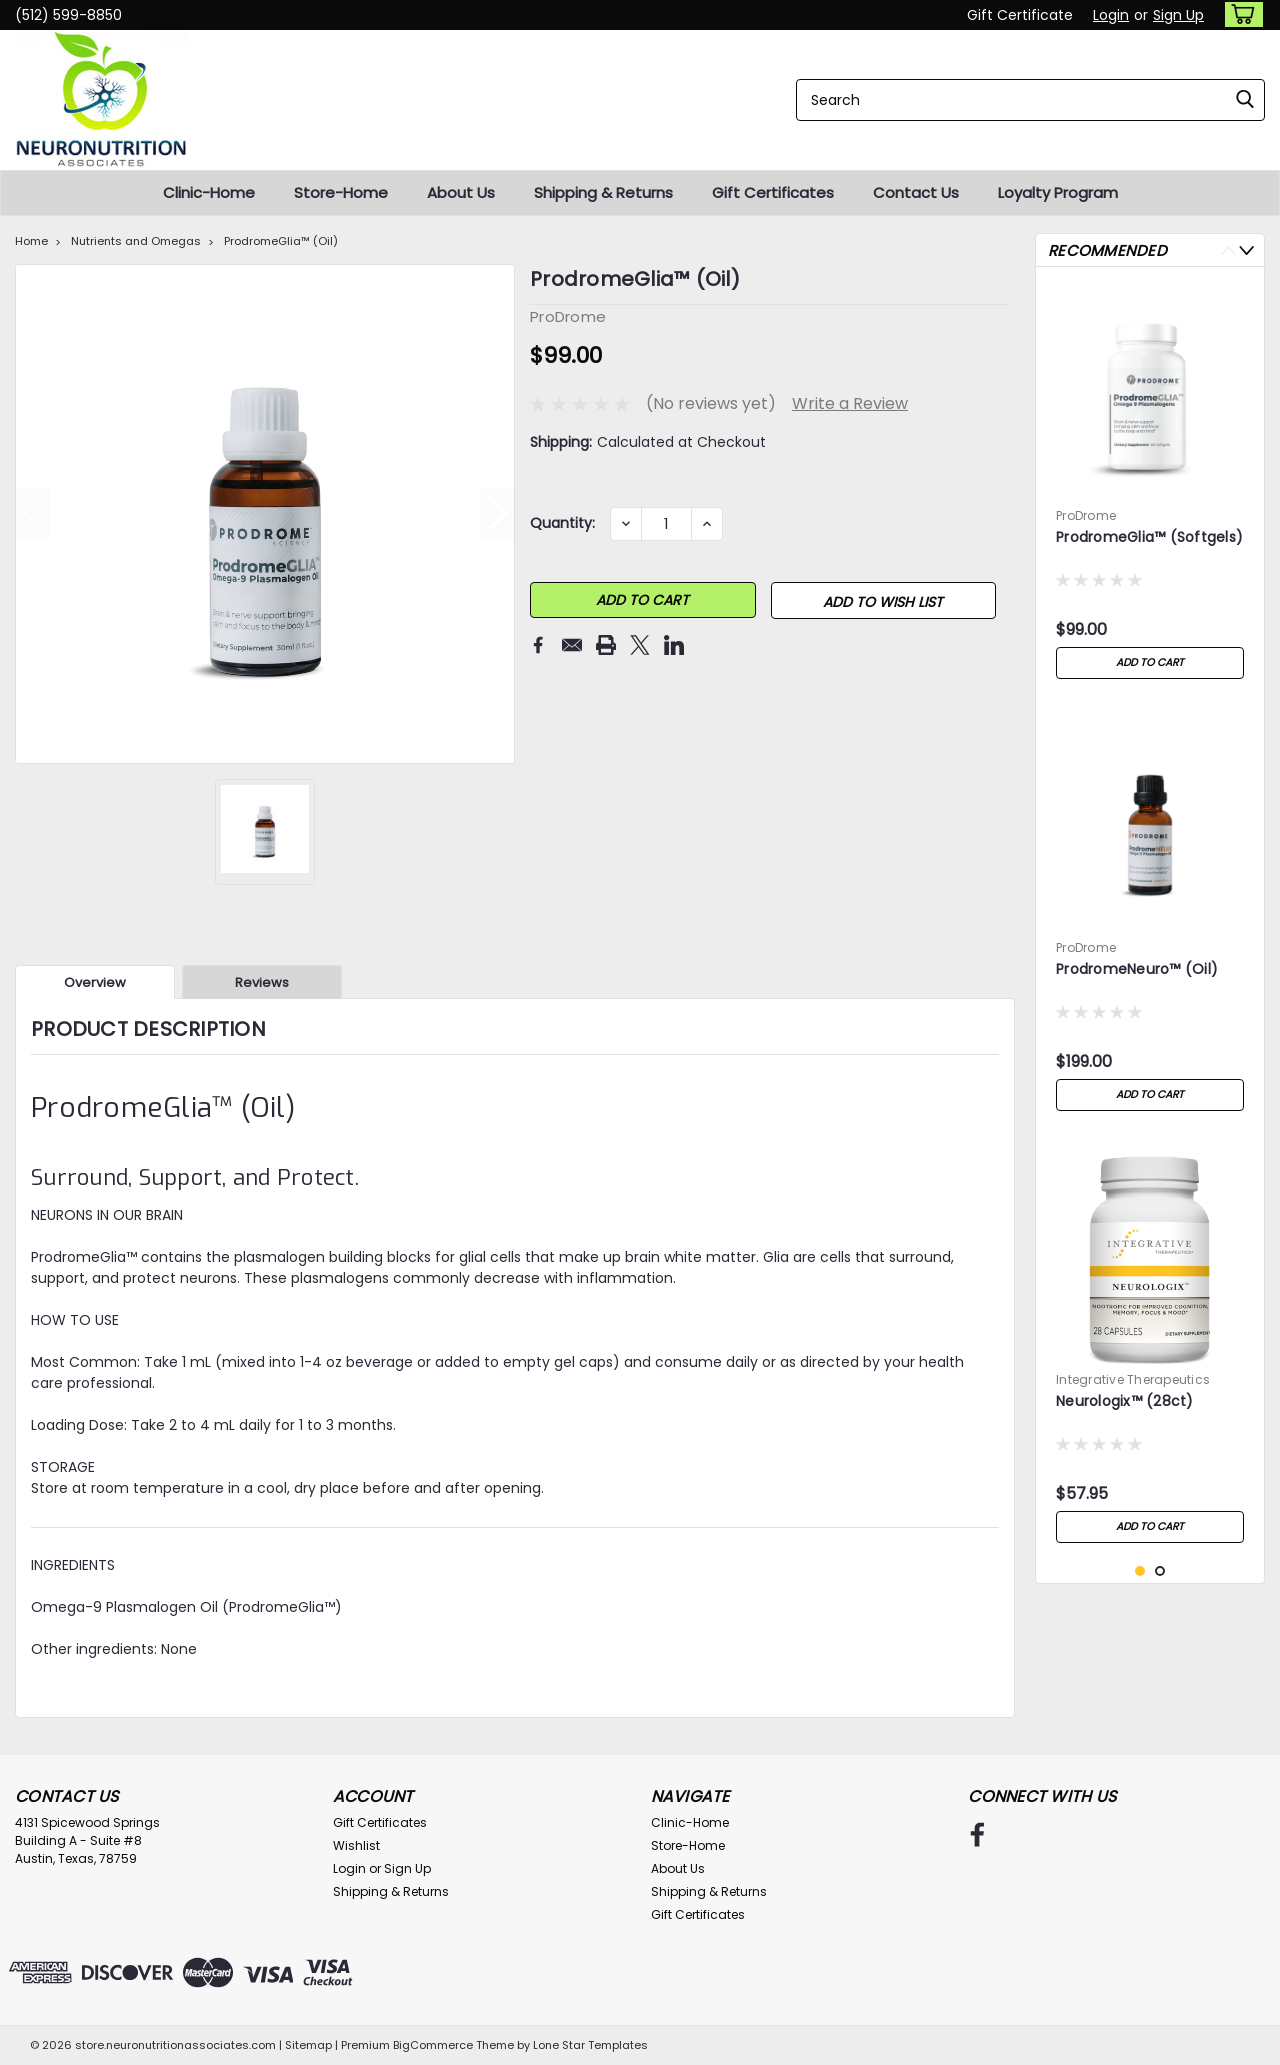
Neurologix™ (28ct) (1125, 1401)
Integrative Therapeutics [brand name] (1133, 1379)
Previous (1228, 250)
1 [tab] (1140, 1571)
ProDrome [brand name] (1086, 515)
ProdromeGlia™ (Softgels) (1149, 537)
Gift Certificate (1020, 15)
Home (31, 241)
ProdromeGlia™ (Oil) (281, 241)
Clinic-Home (209, 192)
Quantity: (562, 523)
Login (1111, 15)
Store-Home (341, 192)
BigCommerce (433, 2045)
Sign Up (1178, 15)
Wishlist (356, 1845)
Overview (95, 982)
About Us (461, 192)
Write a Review (850, 403)
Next (1246, 250)
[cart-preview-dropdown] (1239, 14)
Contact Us (916, 192)
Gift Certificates (773, 192)
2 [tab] (1160, 1571)
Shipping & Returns (603, 192)
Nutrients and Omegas (136, 241)
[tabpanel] (1150, 485)
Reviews (262, 982)
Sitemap (308, 2045)
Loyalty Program (1058, 192)
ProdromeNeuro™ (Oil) (1137, 969)
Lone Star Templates (590, 2045)
